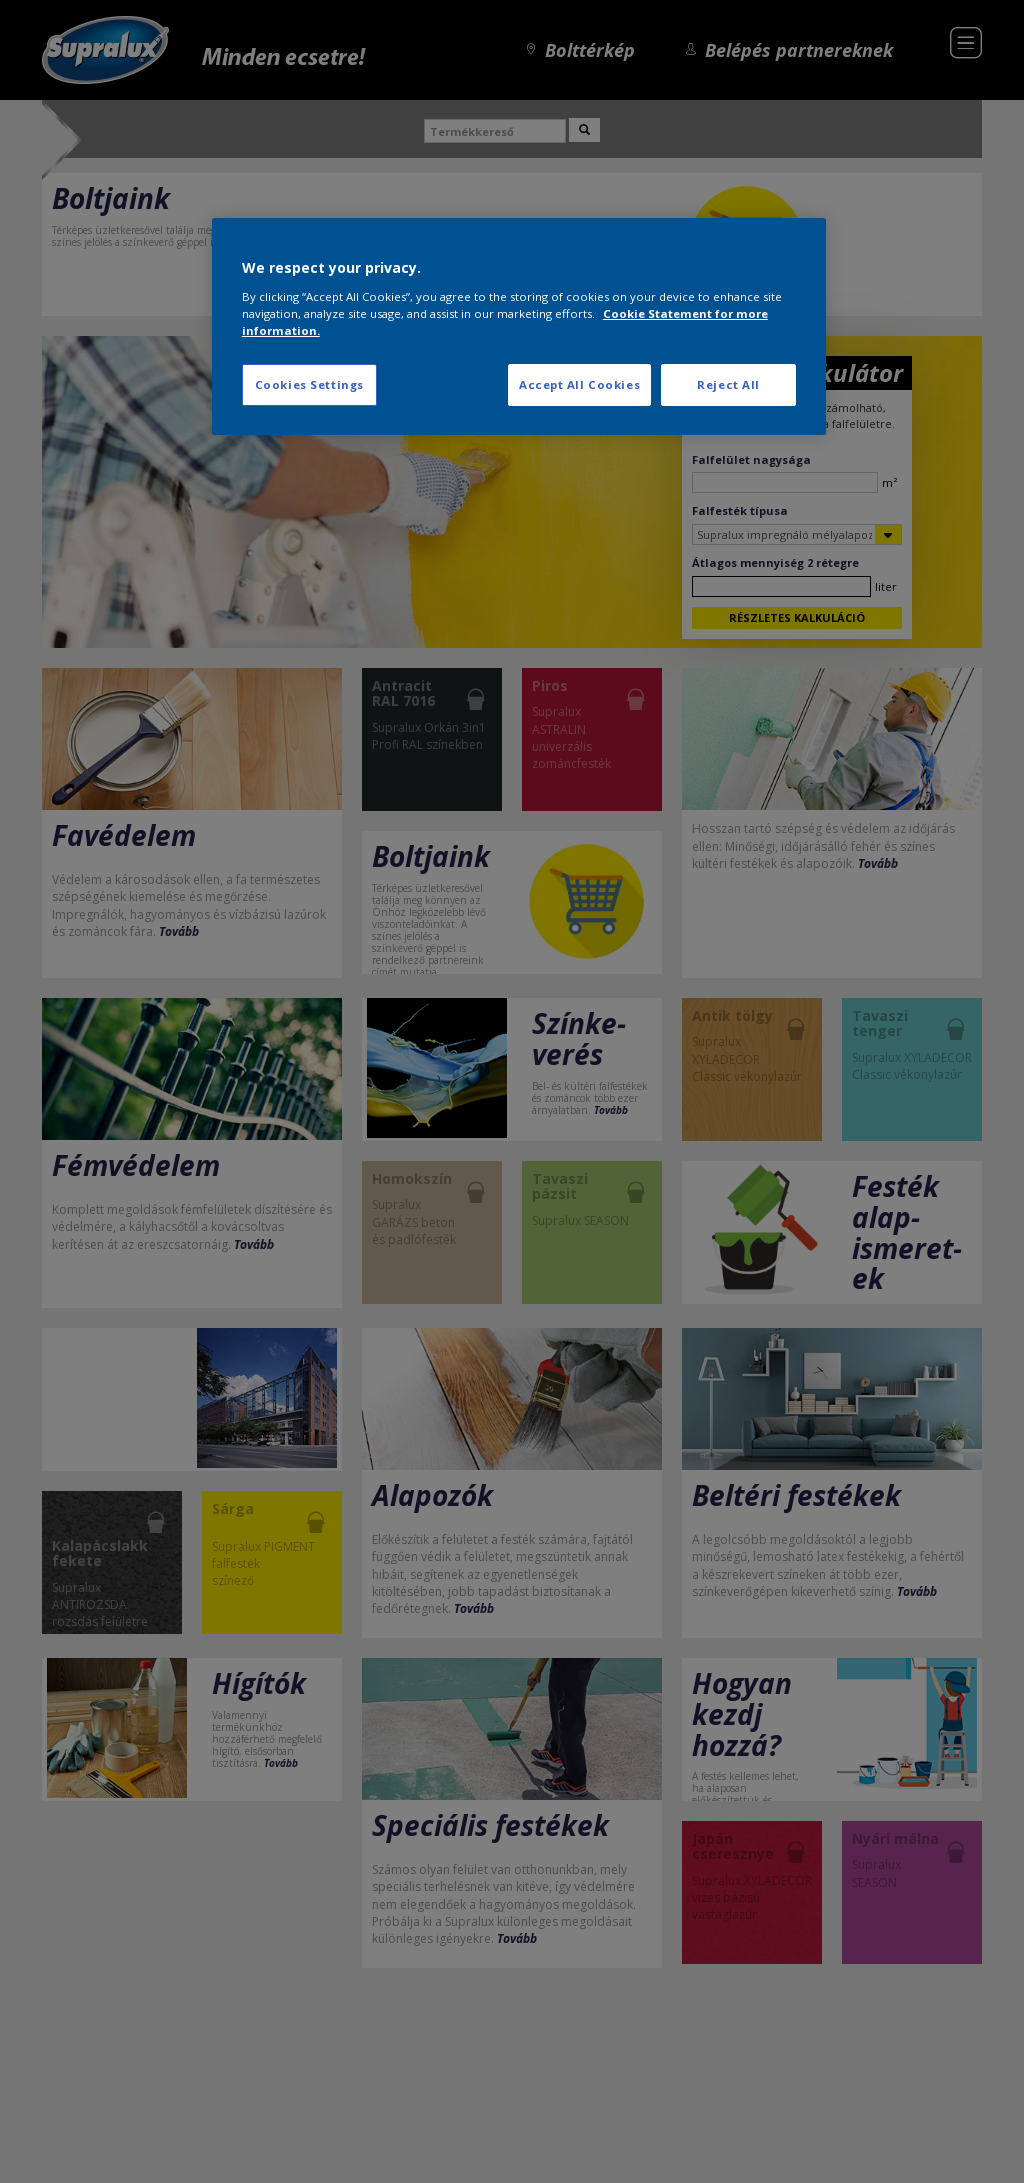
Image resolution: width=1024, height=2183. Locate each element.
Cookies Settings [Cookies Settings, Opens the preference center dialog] (309, 384)
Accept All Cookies (579, 384)
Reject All (728, 384)
